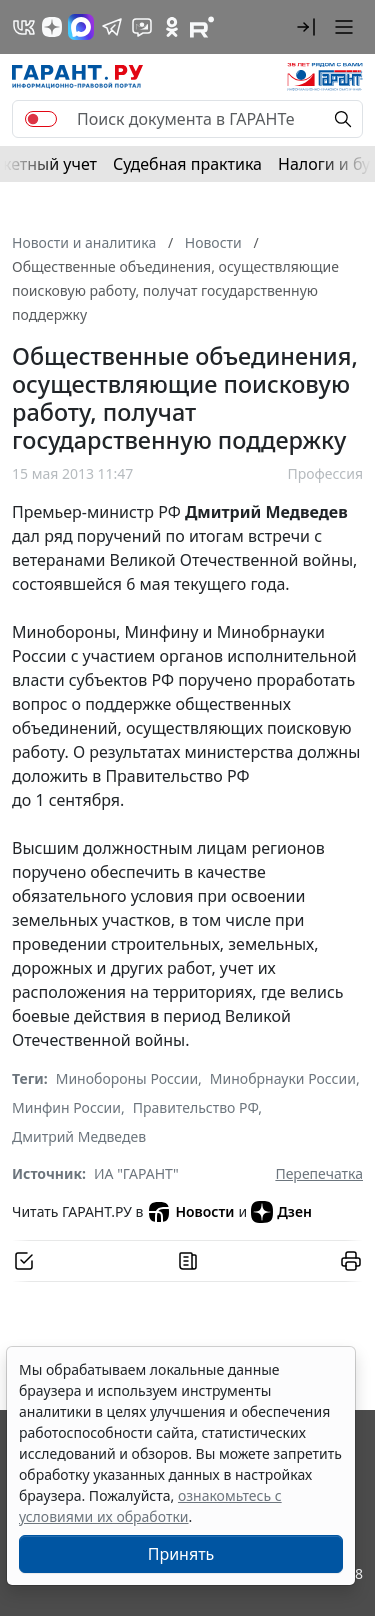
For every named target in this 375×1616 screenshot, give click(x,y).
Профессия (325, 473)
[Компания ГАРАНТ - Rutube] (202, 27)
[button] (306, 27)
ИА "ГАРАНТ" (136, 1173)
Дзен (281, 1212)
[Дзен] (52, 27)
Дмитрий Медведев (79, 1136)
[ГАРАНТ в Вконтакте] (24, 27)
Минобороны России (127, 1078)
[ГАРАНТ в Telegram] (112, 27)
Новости (190, 1212)
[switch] (41, 119)
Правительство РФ (196, 1107)
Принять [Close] (181, 1554)
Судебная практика (187, 164)
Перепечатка (319, 1173)
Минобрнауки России (283, 1078)
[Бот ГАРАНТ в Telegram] (142, 27)
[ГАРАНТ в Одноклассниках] (172, 27)
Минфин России (66, 1107)
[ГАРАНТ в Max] (81, 27)
